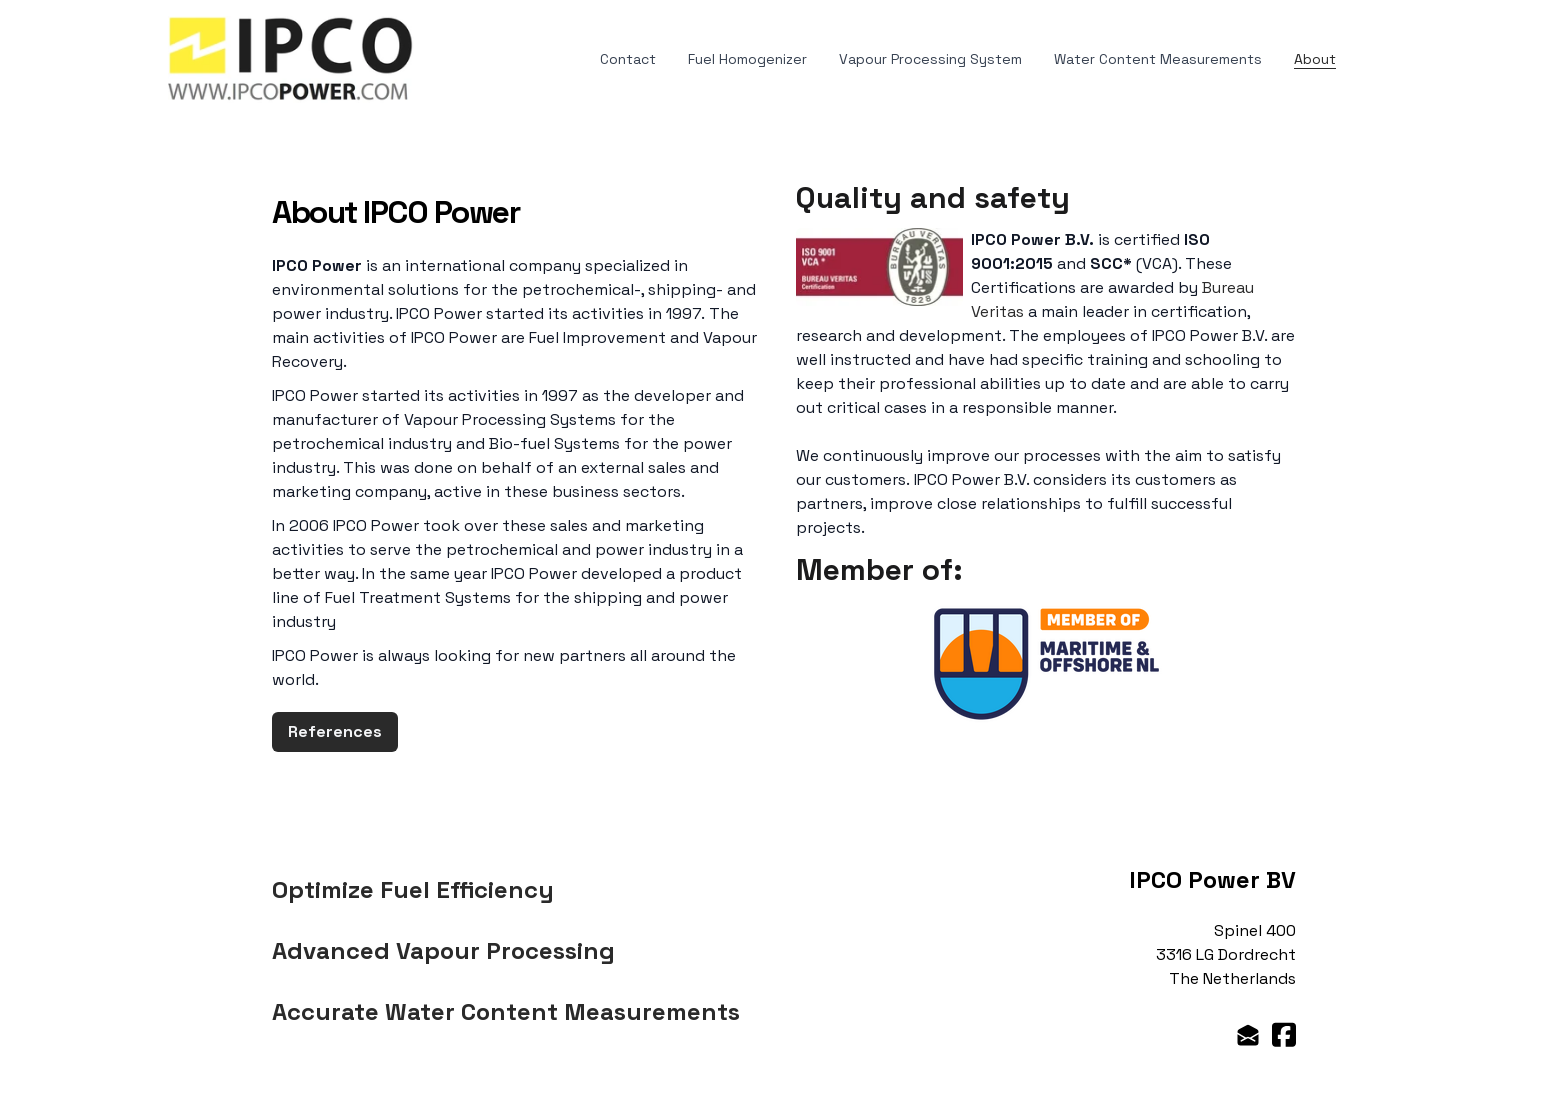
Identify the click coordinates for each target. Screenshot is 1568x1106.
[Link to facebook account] (1284, 1034)
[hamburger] (438, 36)
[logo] (291, 59)
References (335, 731)
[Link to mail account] (1248, 1034)
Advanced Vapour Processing (443, 950)
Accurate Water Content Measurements (506, 1011)
